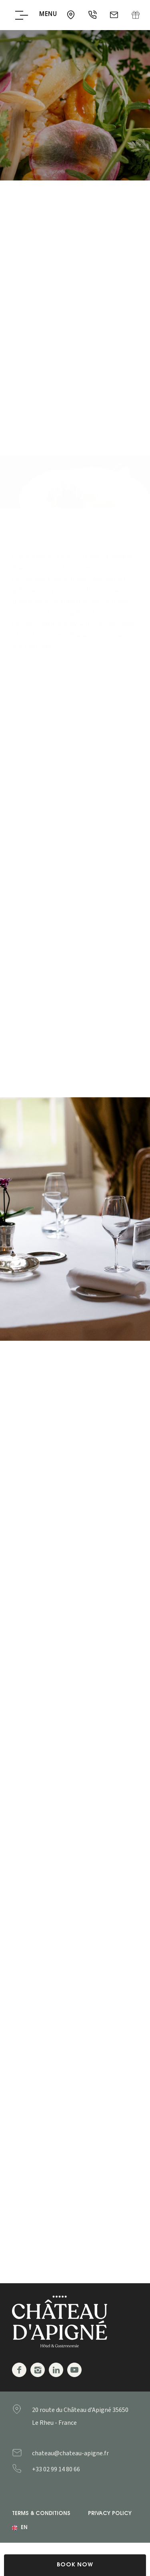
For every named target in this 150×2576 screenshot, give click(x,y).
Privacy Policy (110, 2513)
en (24, 2527)
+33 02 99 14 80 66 (93, 15)
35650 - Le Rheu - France (71, 15)
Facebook (19, 2370)
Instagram (37, 2370)
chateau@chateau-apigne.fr (115, 15)
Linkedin (56, 2370)
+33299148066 (72, 2469)
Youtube (74, 2370)
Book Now (75, 2565)
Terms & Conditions (41, 2513)
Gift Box (135, 15)
